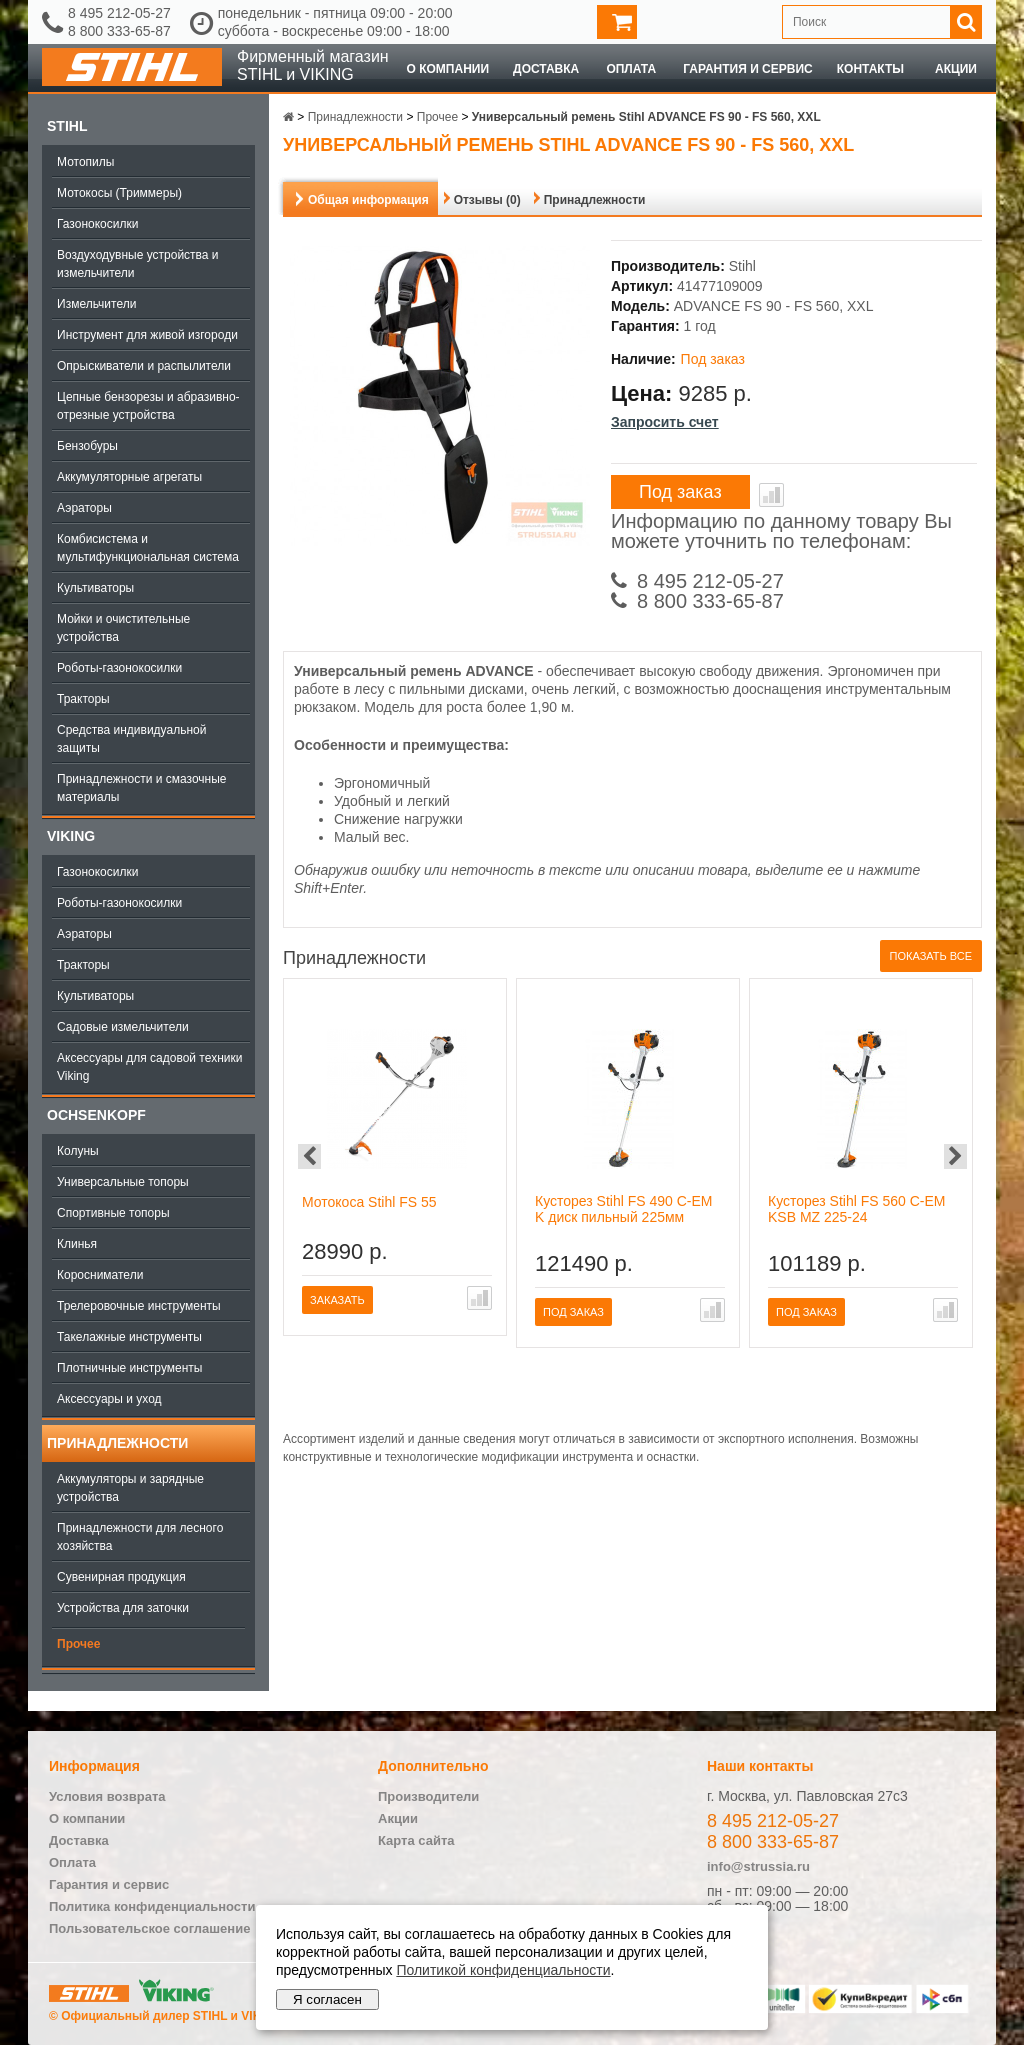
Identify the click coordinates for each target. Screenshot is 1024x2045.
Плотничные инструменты (129, 1368)
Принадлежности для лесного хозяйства (140, 1537)
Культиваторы (95, 588)
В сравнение (771, 495)
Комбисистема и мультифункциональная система (148, 548)
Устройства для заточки (123, 1608)
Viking (71, 836)
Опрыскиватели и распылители (144, 366)
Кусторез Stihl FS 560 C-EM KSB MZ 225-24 (857, 1209)
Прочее (78, 1644)
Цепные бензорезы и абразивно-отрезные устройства (148, 406)
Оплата (631, 69)
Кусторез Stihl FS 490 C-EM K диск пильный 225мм (624, 1209)
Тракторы (83, 699)
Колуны (78, 1151)
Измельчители (96, 304)
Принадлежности (117, 1443)
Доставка (546, 69)
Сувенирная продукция (121, 1577)
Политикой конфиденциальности (503, 1970)
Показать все (931, 956)
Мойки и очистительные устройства (123, 628)
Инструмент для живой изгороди (147, 335)
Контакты (870, 69)
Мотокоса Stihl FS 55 (369, 1202)
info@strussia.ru (758, 1866)
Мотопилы (85, 162)
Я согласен (327, 1999)
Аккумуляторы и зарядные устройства (130, 1488)
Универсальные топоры (123, 1182)
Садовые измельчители (123, 1027)
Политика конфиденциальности (152, 1906)
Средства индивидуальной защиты (131, 739)
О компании (448, 69)
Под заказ (680, 492)
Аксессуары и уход (109, 1399)
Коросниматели (100, 1275)
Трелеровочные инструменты (139, 1306)
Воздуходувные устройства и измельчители (138, 264)
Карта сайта (416, 1840)
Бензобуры (87, 446)
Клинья (77, 1244)
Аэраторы (84, 508)
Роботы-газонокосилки (119, 668)
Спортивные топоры (113, 1213)
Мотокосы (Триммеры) (119, 193)
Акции (956, 69)
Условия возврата (107, 1796)
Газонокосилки (97, 224)
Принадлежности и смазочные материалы (142, 788)
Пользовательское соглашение (149, 1928)
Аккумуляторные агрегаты (129, 477)
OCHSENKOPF (96, 1115)
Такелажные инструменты (129, 1337)
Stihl (67, 126)
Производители (428, 1796)
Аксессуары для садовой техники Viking (149, 1067)
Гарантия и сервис (748, 69)
